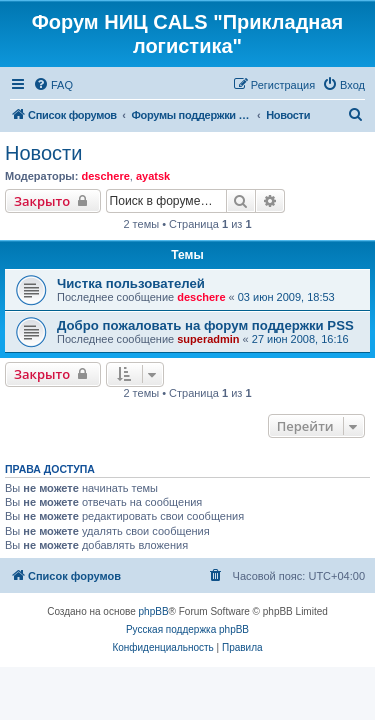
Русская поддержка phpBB (187, 629)
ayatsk (153, 176)
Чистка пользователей (131, 283)
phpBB (154, 611)
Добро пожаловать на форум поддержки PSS (205, 325)
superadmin (208, 339)
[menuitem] (53, 85)
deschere (105, 176)
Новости (43, 153)
